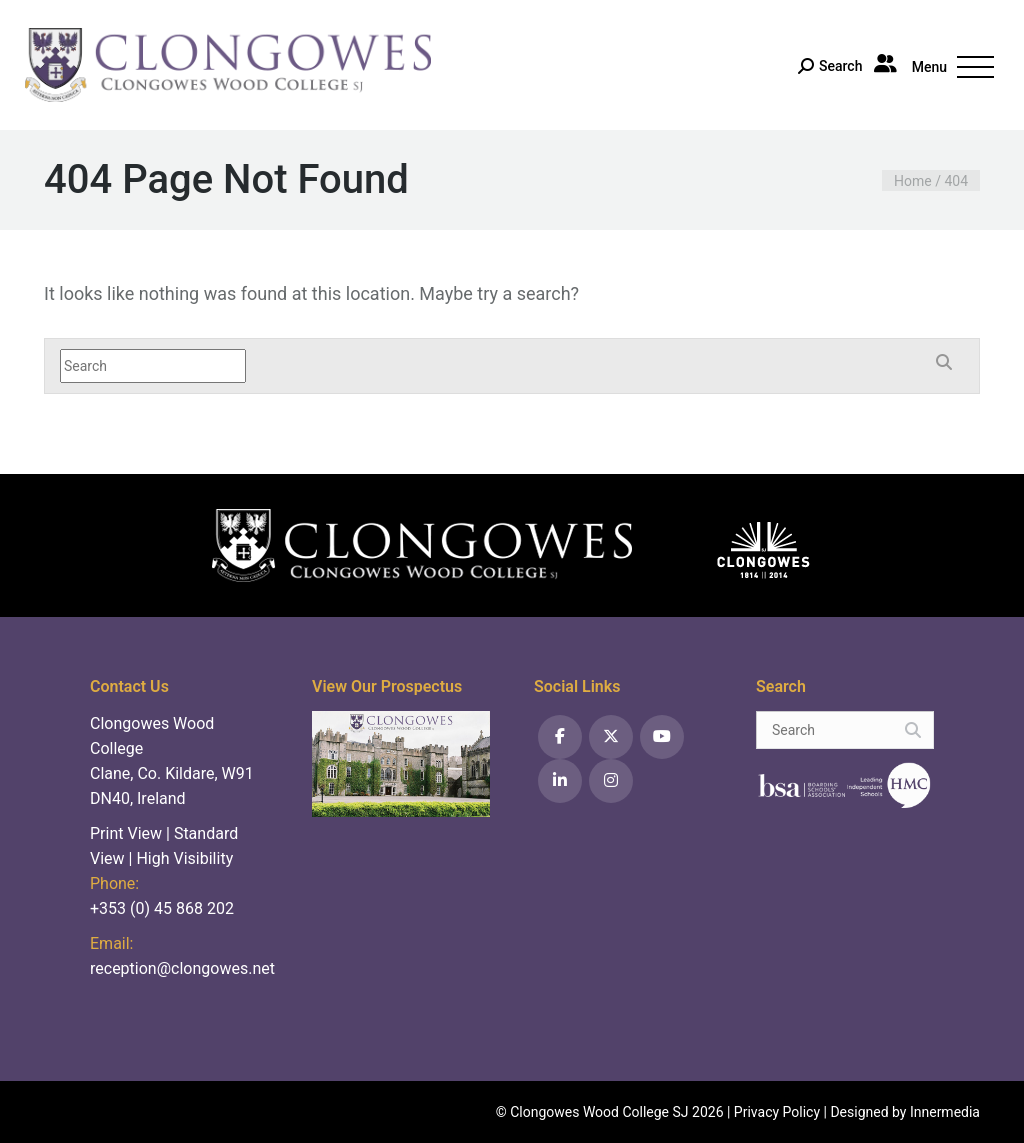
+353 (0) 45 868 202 (162, 908)
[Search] (830, 67)
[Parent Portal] (887, 63)
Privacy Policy (777, 1112)
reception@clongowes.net (182, 968)
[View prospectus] (401, 762)
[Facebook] (560, 737)
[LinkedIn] (560, 781)
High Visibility (184, 858)
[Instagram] (611, 781)
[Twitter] (611, 737)
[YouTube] (662, 737)
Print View (126, 833)
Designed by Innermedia (905, 1112)
